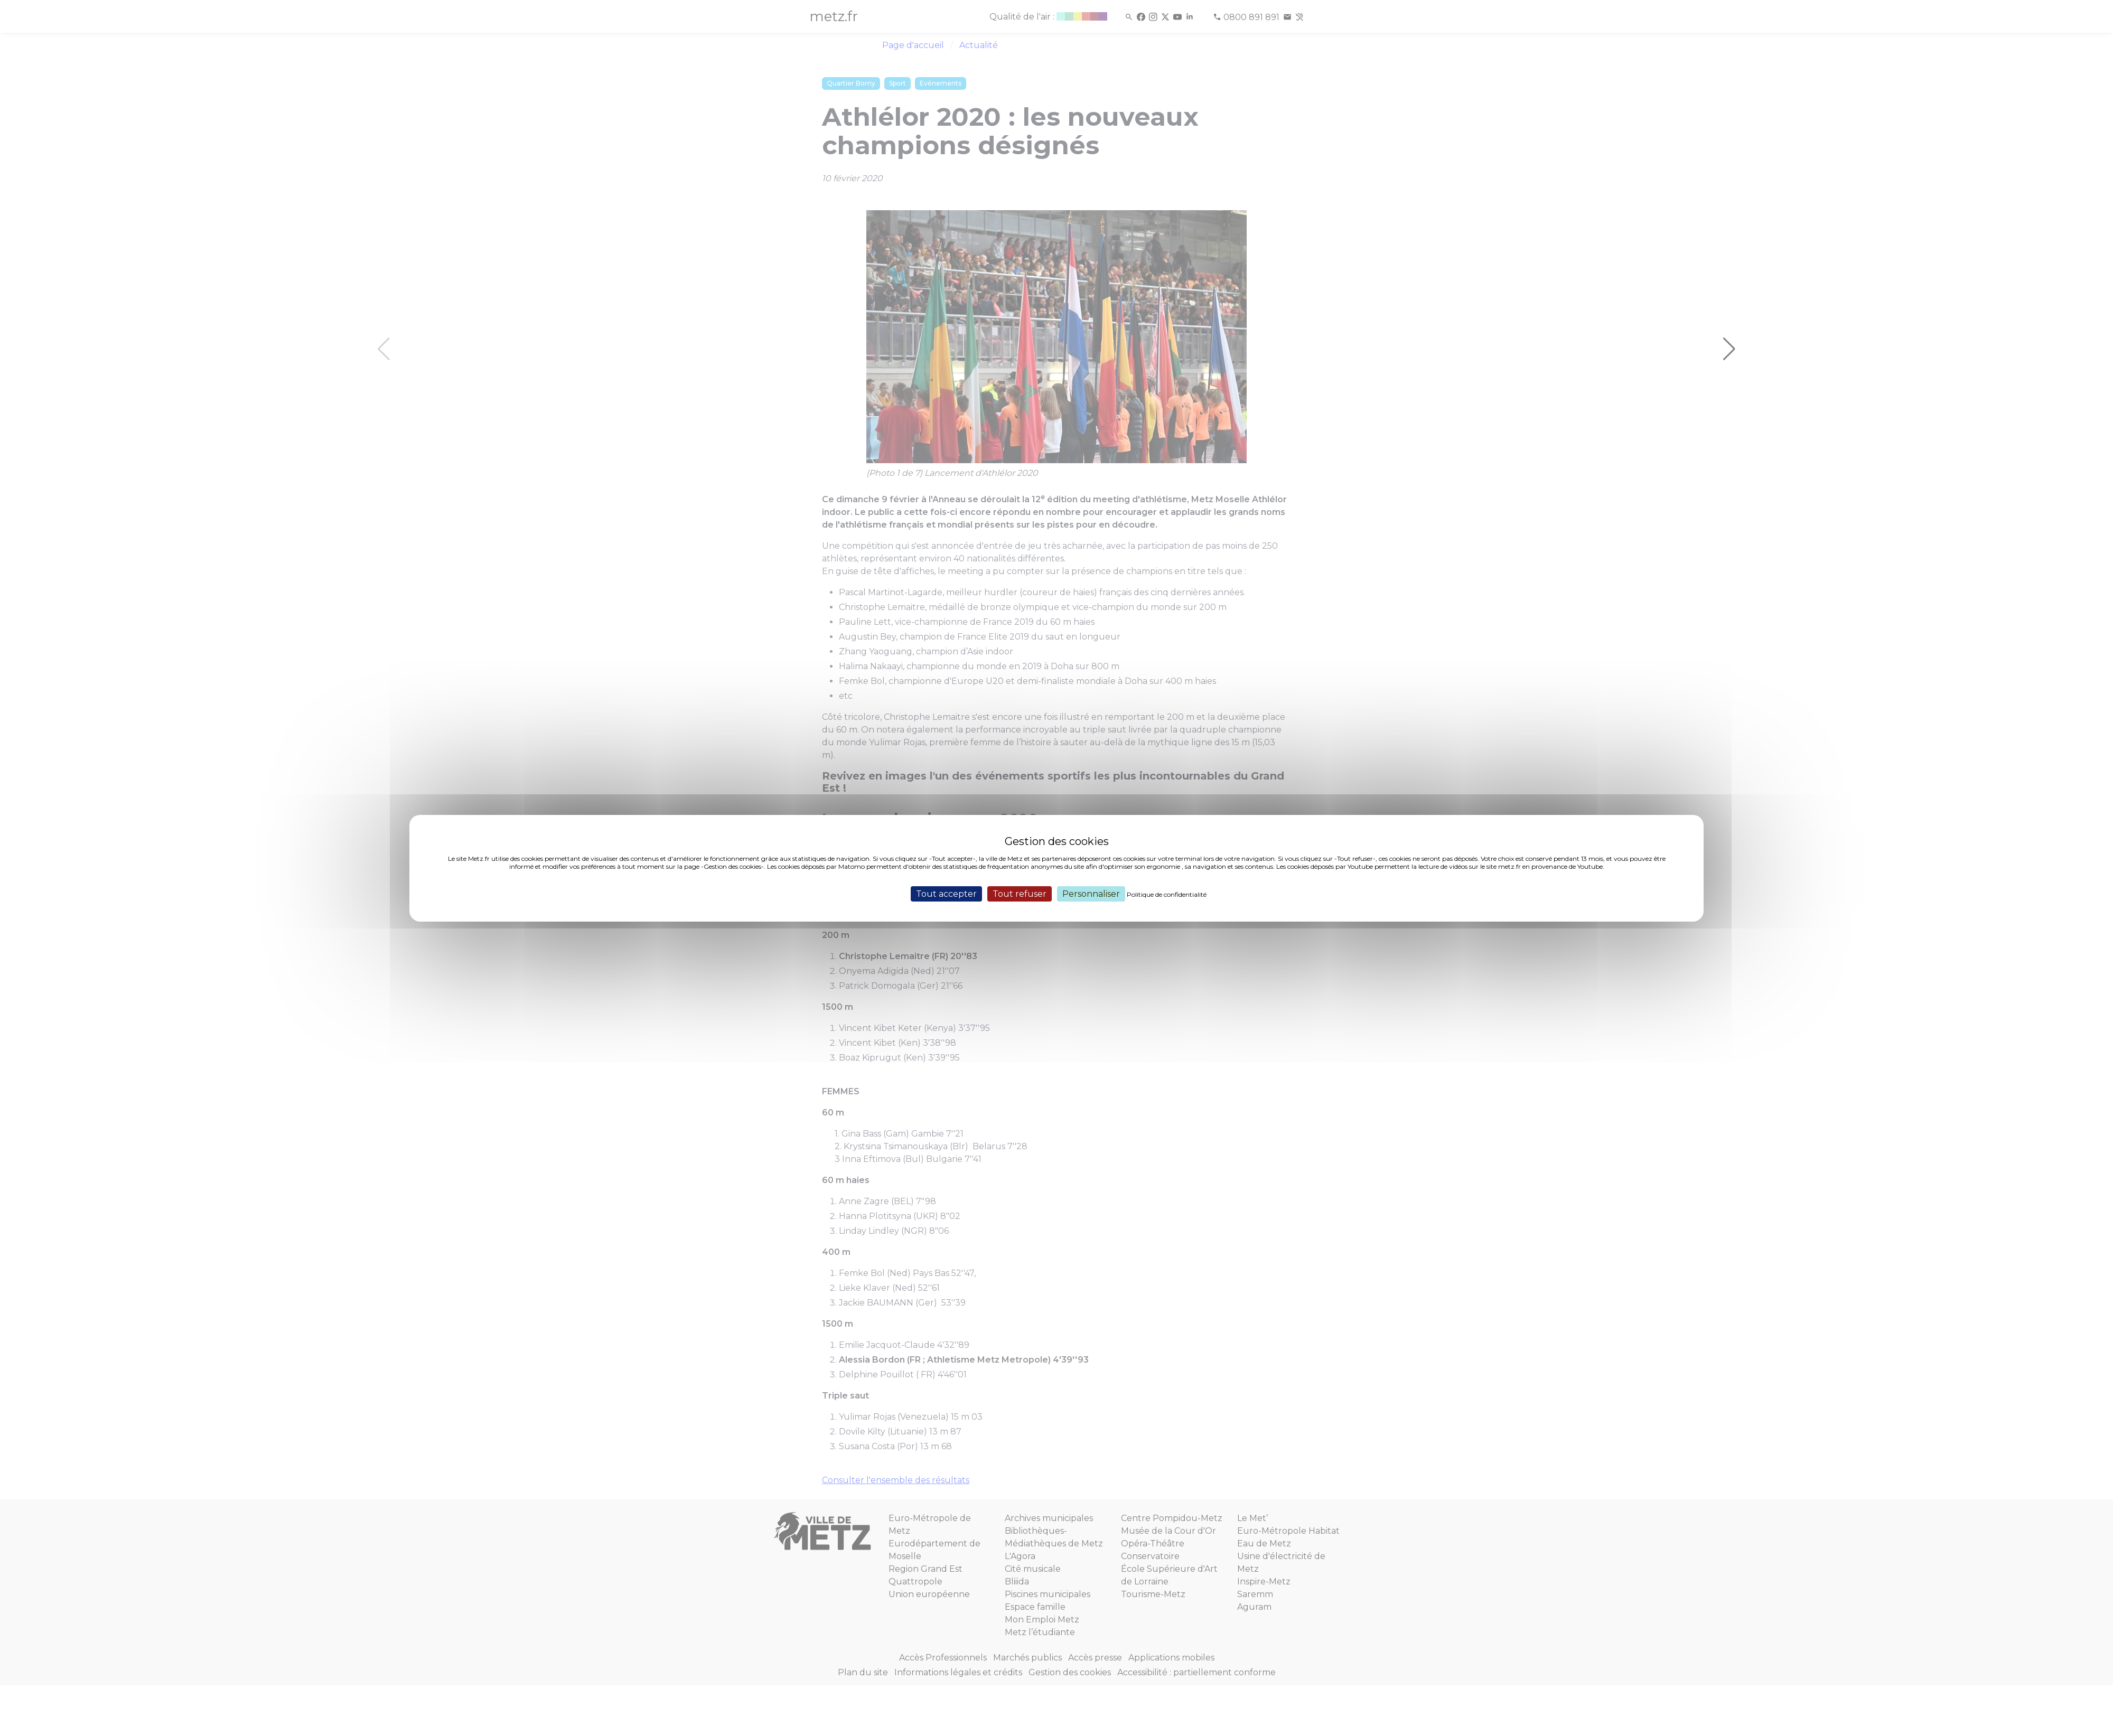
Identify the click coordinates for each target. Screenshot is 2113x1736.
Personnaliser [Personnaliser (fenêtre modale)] (1091, 893)
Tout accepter (946, 893)
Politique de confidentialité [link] (1167, 894)
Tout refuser (1019, 893)
